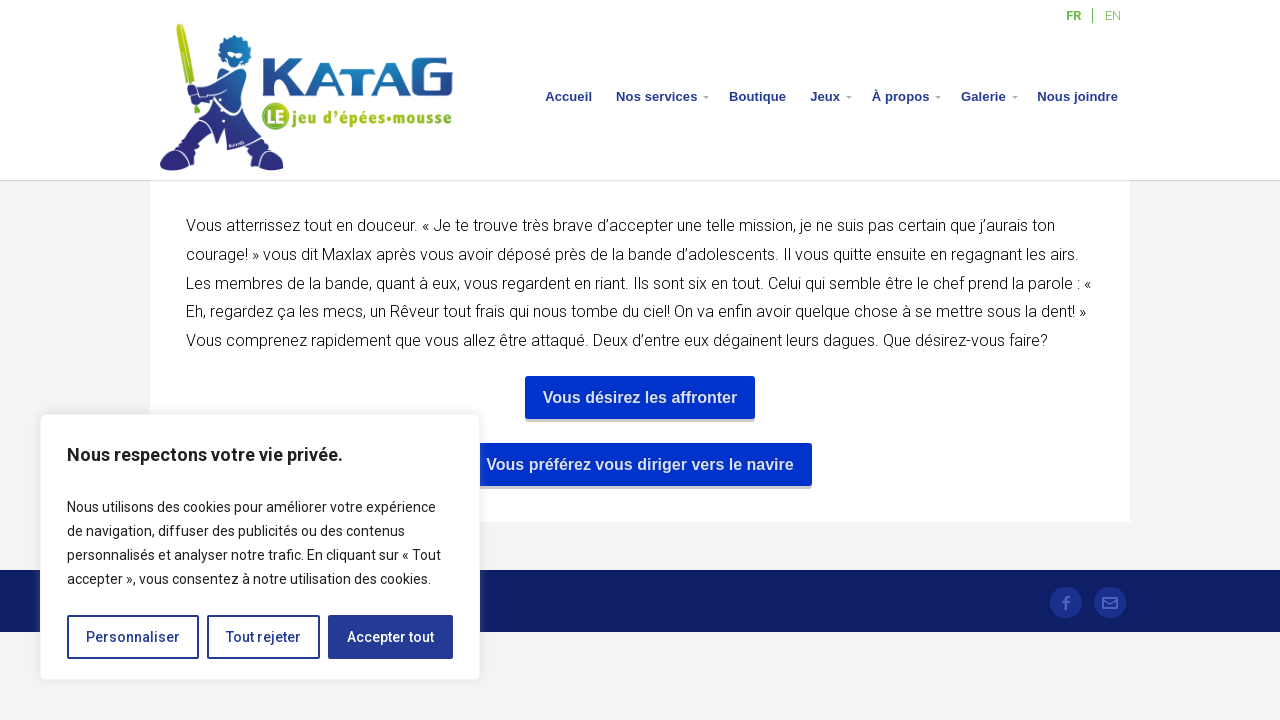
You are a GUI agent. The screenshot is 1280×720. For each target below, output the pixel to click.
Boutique (757, 96)
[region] (260, 547)
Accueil (568, 96)
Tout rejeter (263, 637)
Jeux (825, 96)
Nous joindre (1077, 96)
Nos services (656, 96)
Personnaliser (133, 637)
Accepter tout (390, 637)
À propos (901, 96)
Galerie (983, 96)
